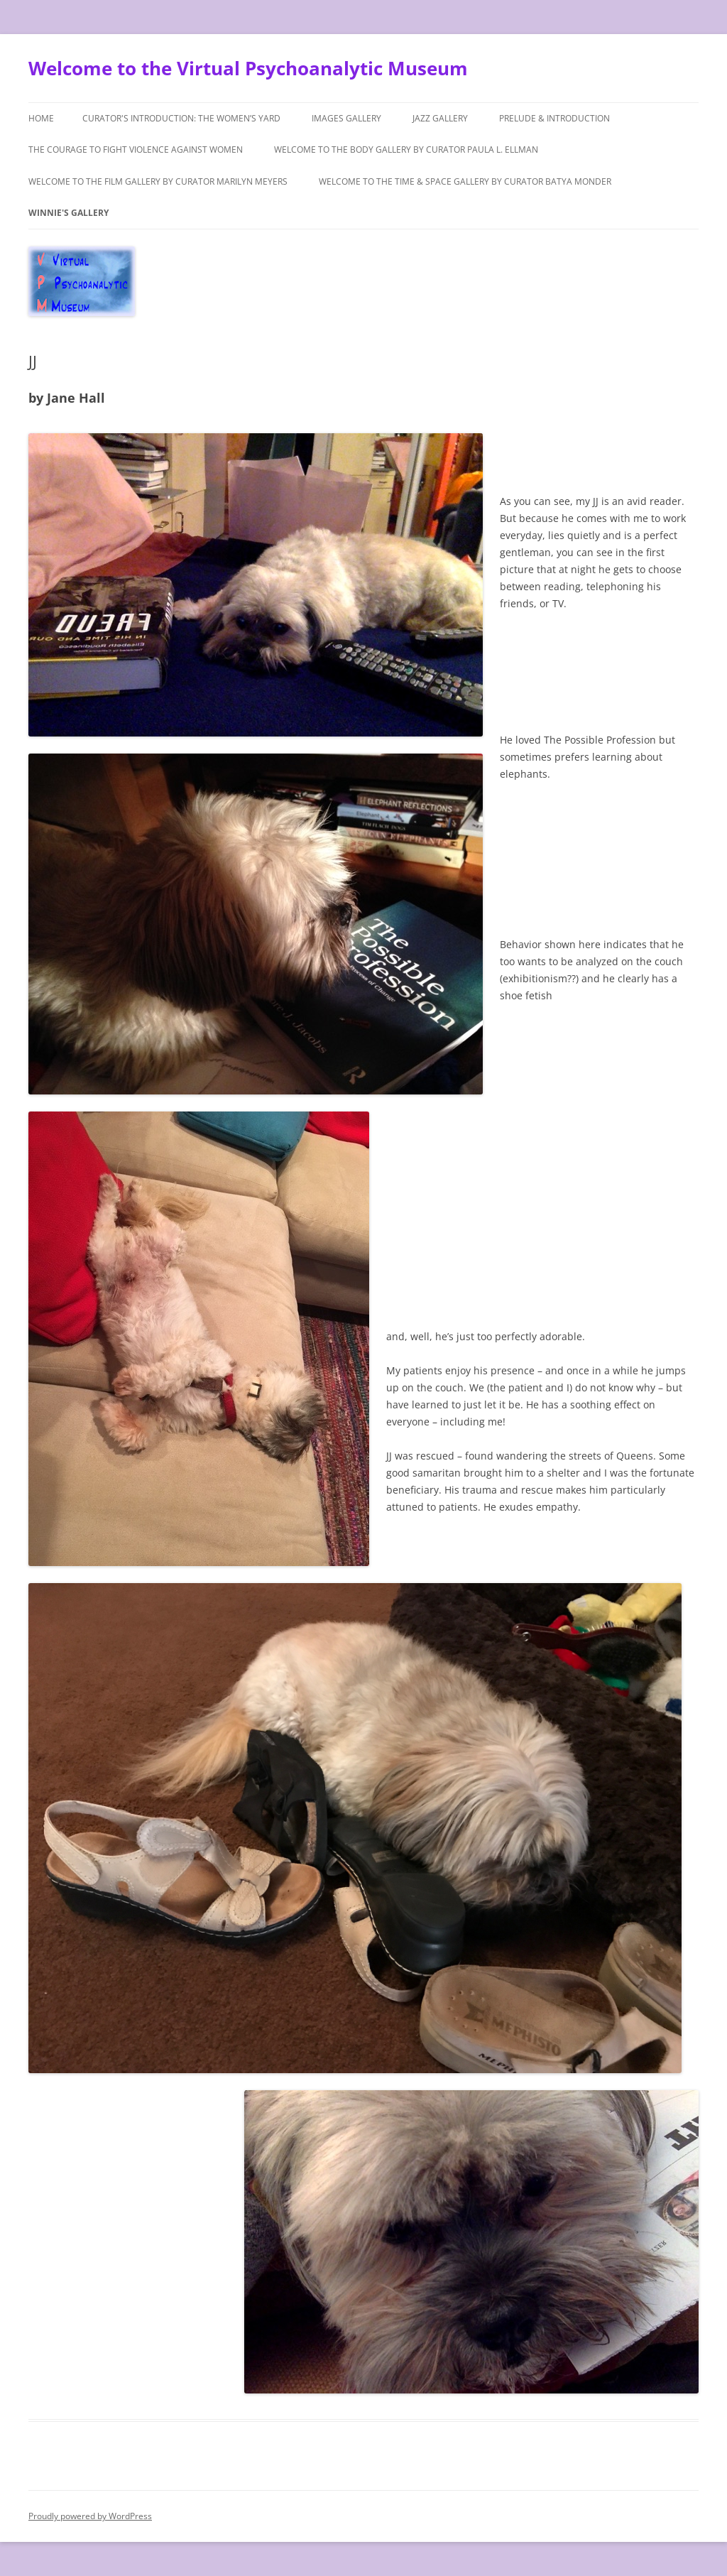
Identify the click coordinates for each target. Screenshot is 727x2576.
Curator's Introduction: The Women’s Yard (181, 118)
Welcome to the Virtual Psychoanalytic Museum (248, 68)
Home (41, 118)
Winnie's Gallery (68, 213)
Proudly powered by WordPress (90, 2516)
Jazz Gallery (440, 118)
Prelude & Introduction (554, 118)
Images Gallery (346, 118)
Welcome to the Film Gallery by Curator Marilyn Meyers (158, 181)
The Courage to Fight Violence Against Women (135, 149)
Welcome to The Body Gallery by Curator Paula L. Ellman (406, 149)
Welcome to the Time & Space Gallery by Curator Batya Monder (465, 181)
